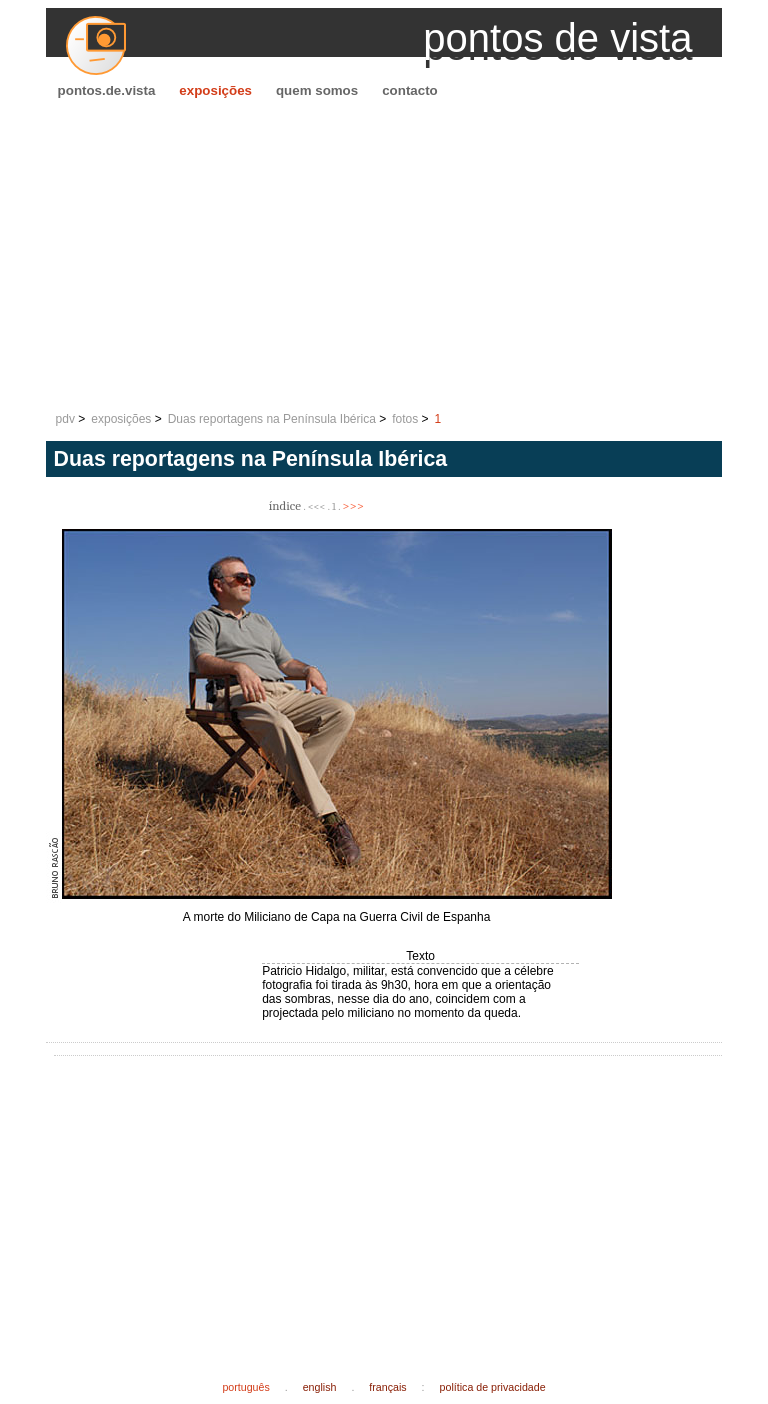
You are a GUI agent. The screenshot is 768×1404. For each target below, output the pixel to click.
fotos (405, 419)
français (387, 1387)
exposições (215, 90)
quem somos (317, 90)
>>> (353, 505)
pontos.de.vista (107, 90)
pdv (65, 419)
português (245, 1387)
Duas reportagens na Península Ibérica (272, 419)
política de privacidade (493, 1387)
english (320, 1387)
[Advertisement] (384, 256)
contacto (410, 90)
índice (285, 505)
